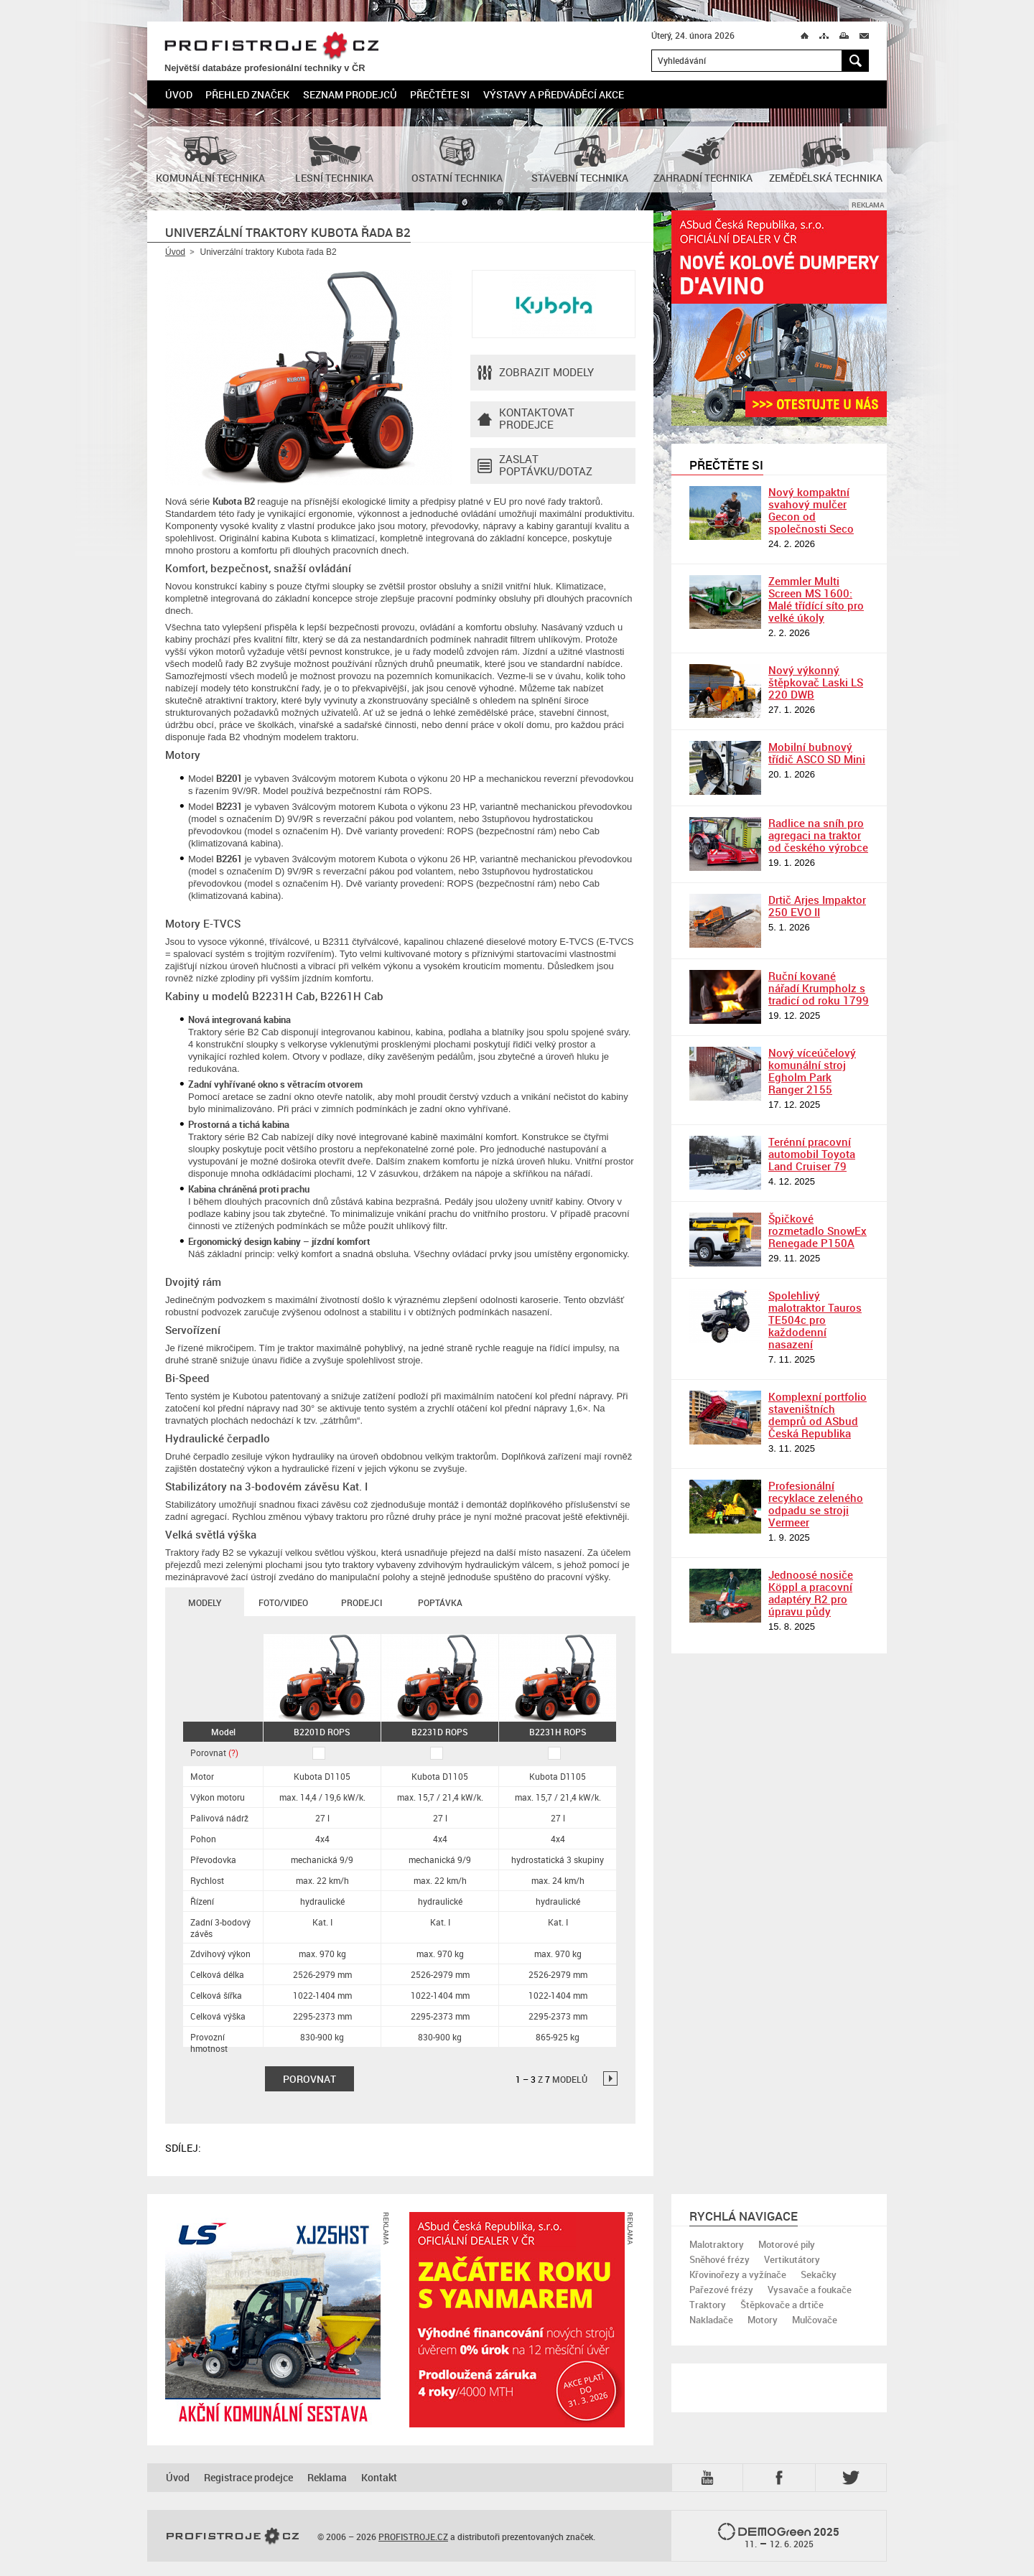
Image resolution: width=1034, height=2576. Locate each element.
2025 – (778, 2536)
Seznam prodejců (350, 94)
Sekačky (819, 2274)
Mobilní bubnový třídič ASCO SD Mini (816, 752)
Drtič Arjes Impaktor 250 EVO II (817, 905)
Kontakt (379, 2477)
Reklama (327, 2477)
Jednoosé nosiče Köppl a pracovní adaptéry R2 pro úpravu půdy (810, 1592)
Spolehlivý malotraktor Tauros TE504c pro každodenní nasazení (815, 1319)
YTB (710, 2478)
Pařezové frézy (721, 2289)
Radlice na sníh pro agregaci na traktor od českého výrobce (818, 835)
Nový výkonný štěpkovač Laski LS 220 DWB (815, 682)
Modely (204, 1602)
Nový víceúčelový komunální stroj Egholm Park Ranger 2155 (812, 1070)
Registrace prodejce (248, 2477)
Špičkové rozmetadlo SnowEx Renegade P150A (817, 1230)
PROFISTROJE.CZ (271, 46)
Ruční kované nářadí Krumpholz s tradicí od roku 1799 (818, 988)
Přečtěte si (440, 94)
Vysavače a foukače (810, 2289)
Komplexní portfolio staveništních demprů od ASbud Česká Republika (817, 1414)
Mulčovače (814, 2319)
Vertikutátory (792, 2259)
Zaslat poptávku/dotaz (535, 466)
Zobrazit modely (536, 373)
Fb (781, 2477)
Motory (762, 2319)
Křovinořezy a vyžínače (737, 2274)
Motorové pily (786, 2244)
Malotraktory (716, 2244)
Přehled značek (247, 94)
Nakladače (711, 2319)
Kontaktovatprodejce (526, 419)
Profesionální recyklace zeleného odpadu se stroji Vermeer (815, 1503)
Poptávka (440, 1602)
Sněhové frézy (719, 2259)
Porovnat (214, 1752)
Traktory (707, 2304)
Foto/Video (283, 1602)
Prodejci (361, 1602)
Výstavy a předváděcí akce (553, 94)
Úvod (178, 94)
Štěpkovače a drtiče (782, 2304)
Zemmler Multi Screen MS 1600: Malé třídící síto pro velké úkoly (816, 599)
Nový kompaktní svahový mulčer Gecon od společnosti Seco (811, 510)
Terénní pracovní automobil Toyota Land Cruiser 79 (811, 1153)
